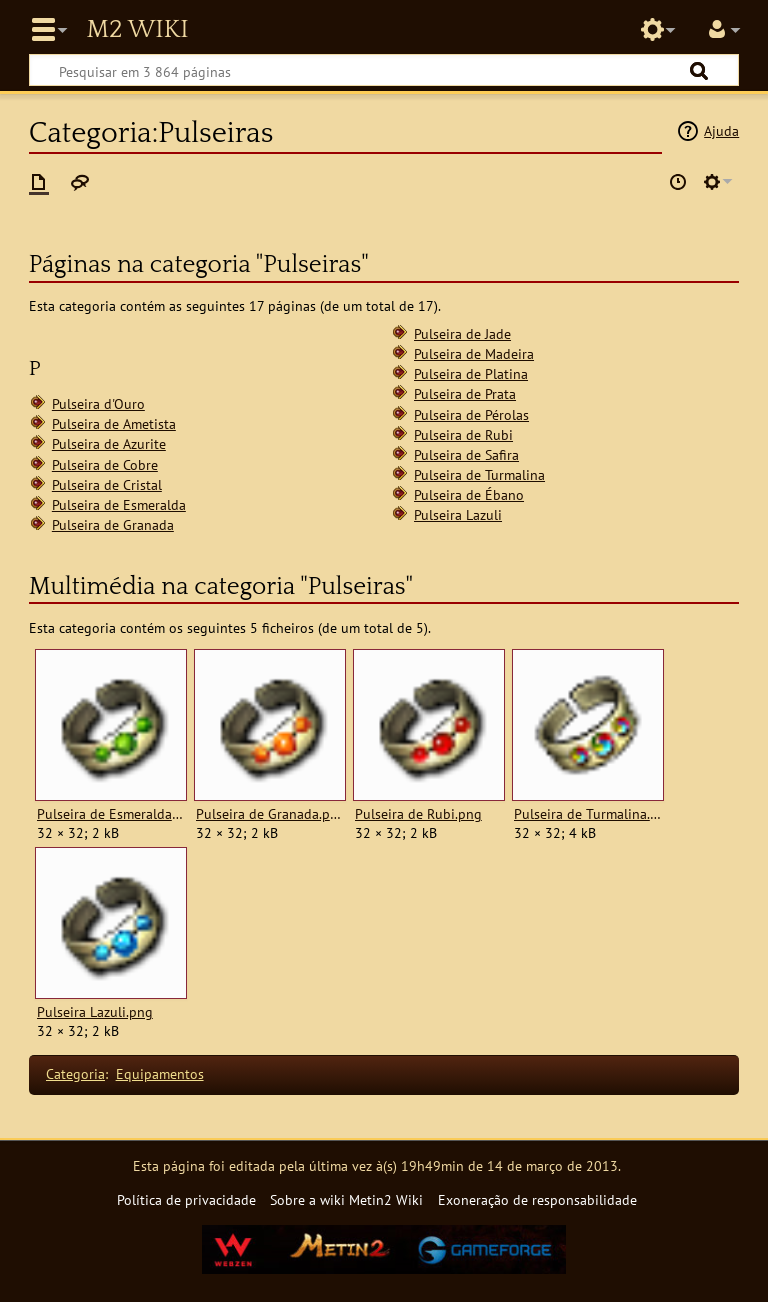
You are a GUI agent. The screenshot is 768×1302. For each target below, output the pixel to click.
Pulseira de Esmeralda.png (110, 814)
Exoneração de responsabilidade (537, 1199)
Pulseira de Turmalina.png (587, 814)
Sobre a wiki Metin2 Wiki (346, 1199)
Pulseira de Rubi (463, 434)
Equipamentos (160, 1073)
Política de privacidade (186, 1199)
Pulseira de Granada (113, 524)
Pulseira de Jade (462, 333)
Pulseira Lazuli (458, 514)
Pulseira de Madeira (474, 353)
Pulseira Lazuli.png (95, 1012)
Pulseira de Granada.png (269, 814)
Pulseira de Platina (471, 373)
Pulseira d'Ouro (98, 403)
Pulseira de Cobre (105, 464)
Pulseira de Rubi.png (418, 814)
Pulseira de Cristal (107, 484)
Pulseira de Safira (466, 454)
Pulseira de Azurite (109, 443)
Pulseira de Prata (465, 393)
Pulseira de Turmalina (479, 474)
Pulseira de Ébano (469, 494)
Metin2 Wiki (137, 30)
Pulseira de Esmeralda (119, 504)
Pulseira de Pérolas (471, 414)
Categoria (75, 1073)
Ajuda (721, 130)
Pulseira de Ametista (114, 423)
